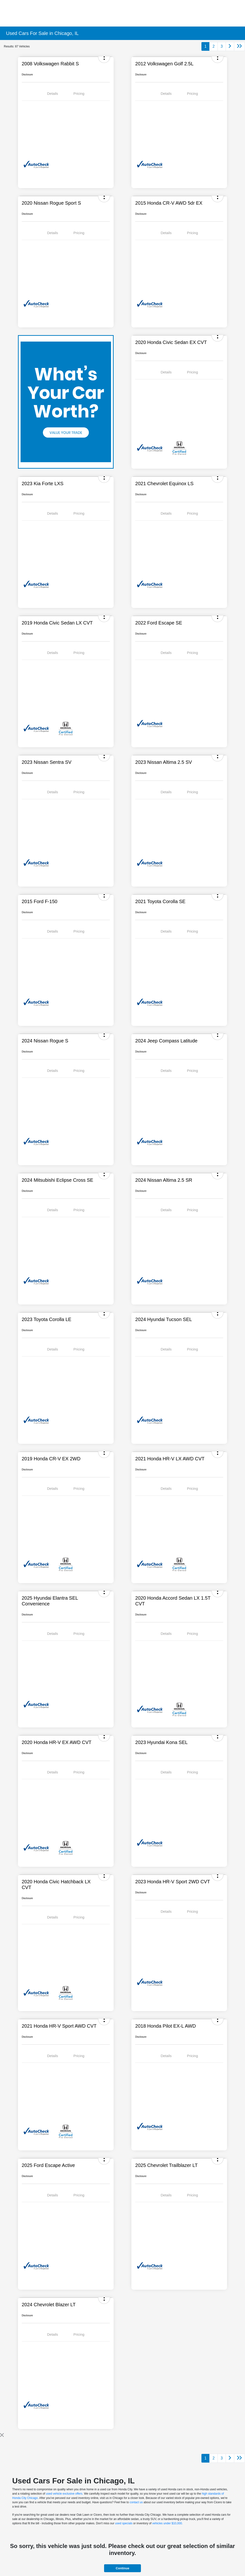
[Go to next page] (230, 46)
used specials (124, 2523)
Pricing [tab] (78, 93)
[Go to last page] (239, 46)
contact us (136, 2502)
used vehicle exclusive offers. (64, 2493)
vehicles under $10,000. (167, 2523)
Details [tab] (52, 93)
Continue (122, 2568)
